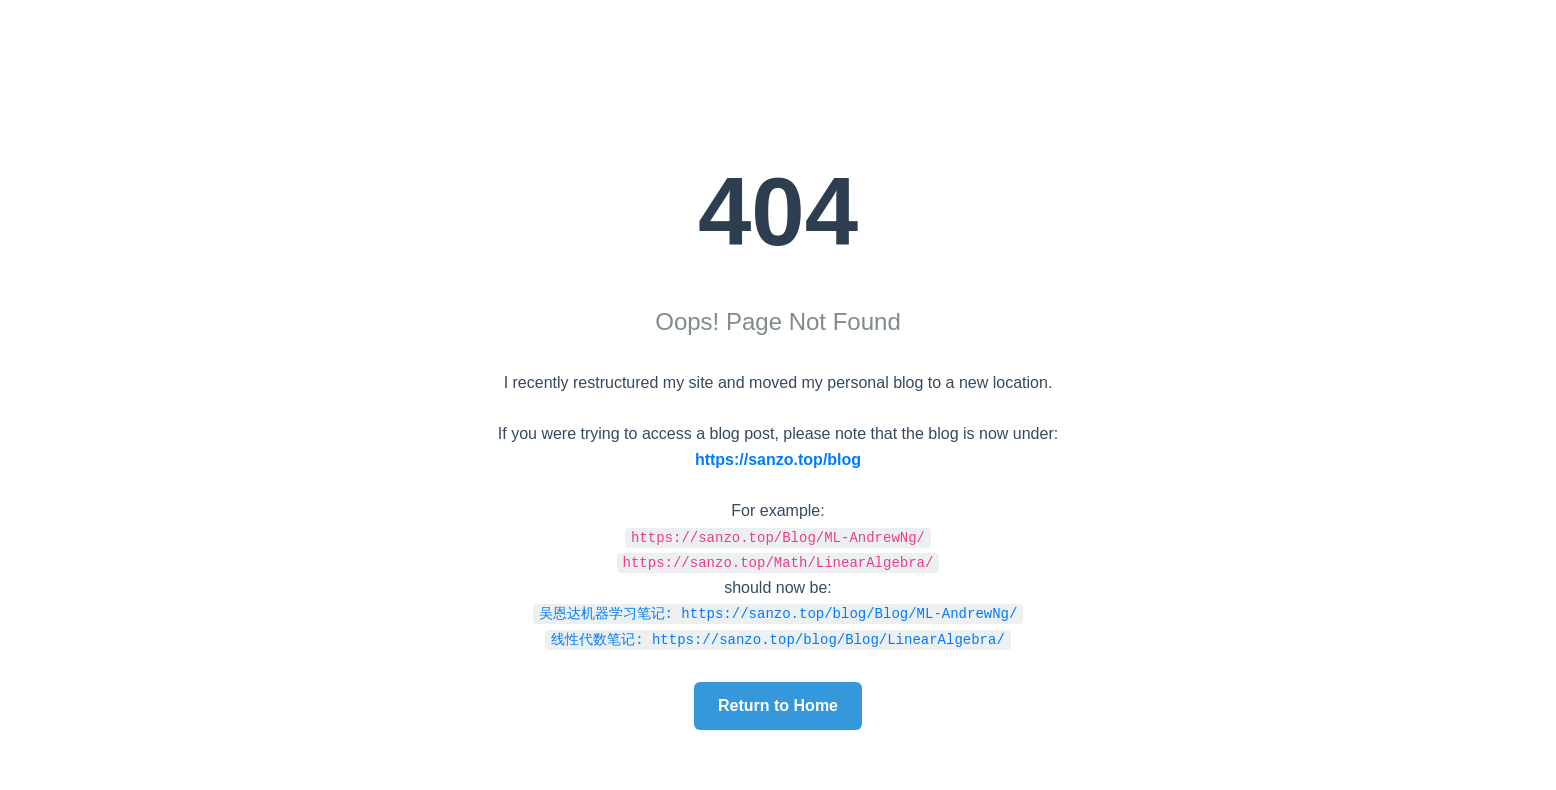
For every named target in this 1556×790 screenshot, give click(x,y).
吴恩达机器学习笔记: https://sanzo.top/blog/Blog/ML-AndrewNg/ (778, 612)
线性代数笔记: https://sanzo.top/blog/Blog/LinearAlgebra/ (778, 638)
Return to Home (778, 705)
